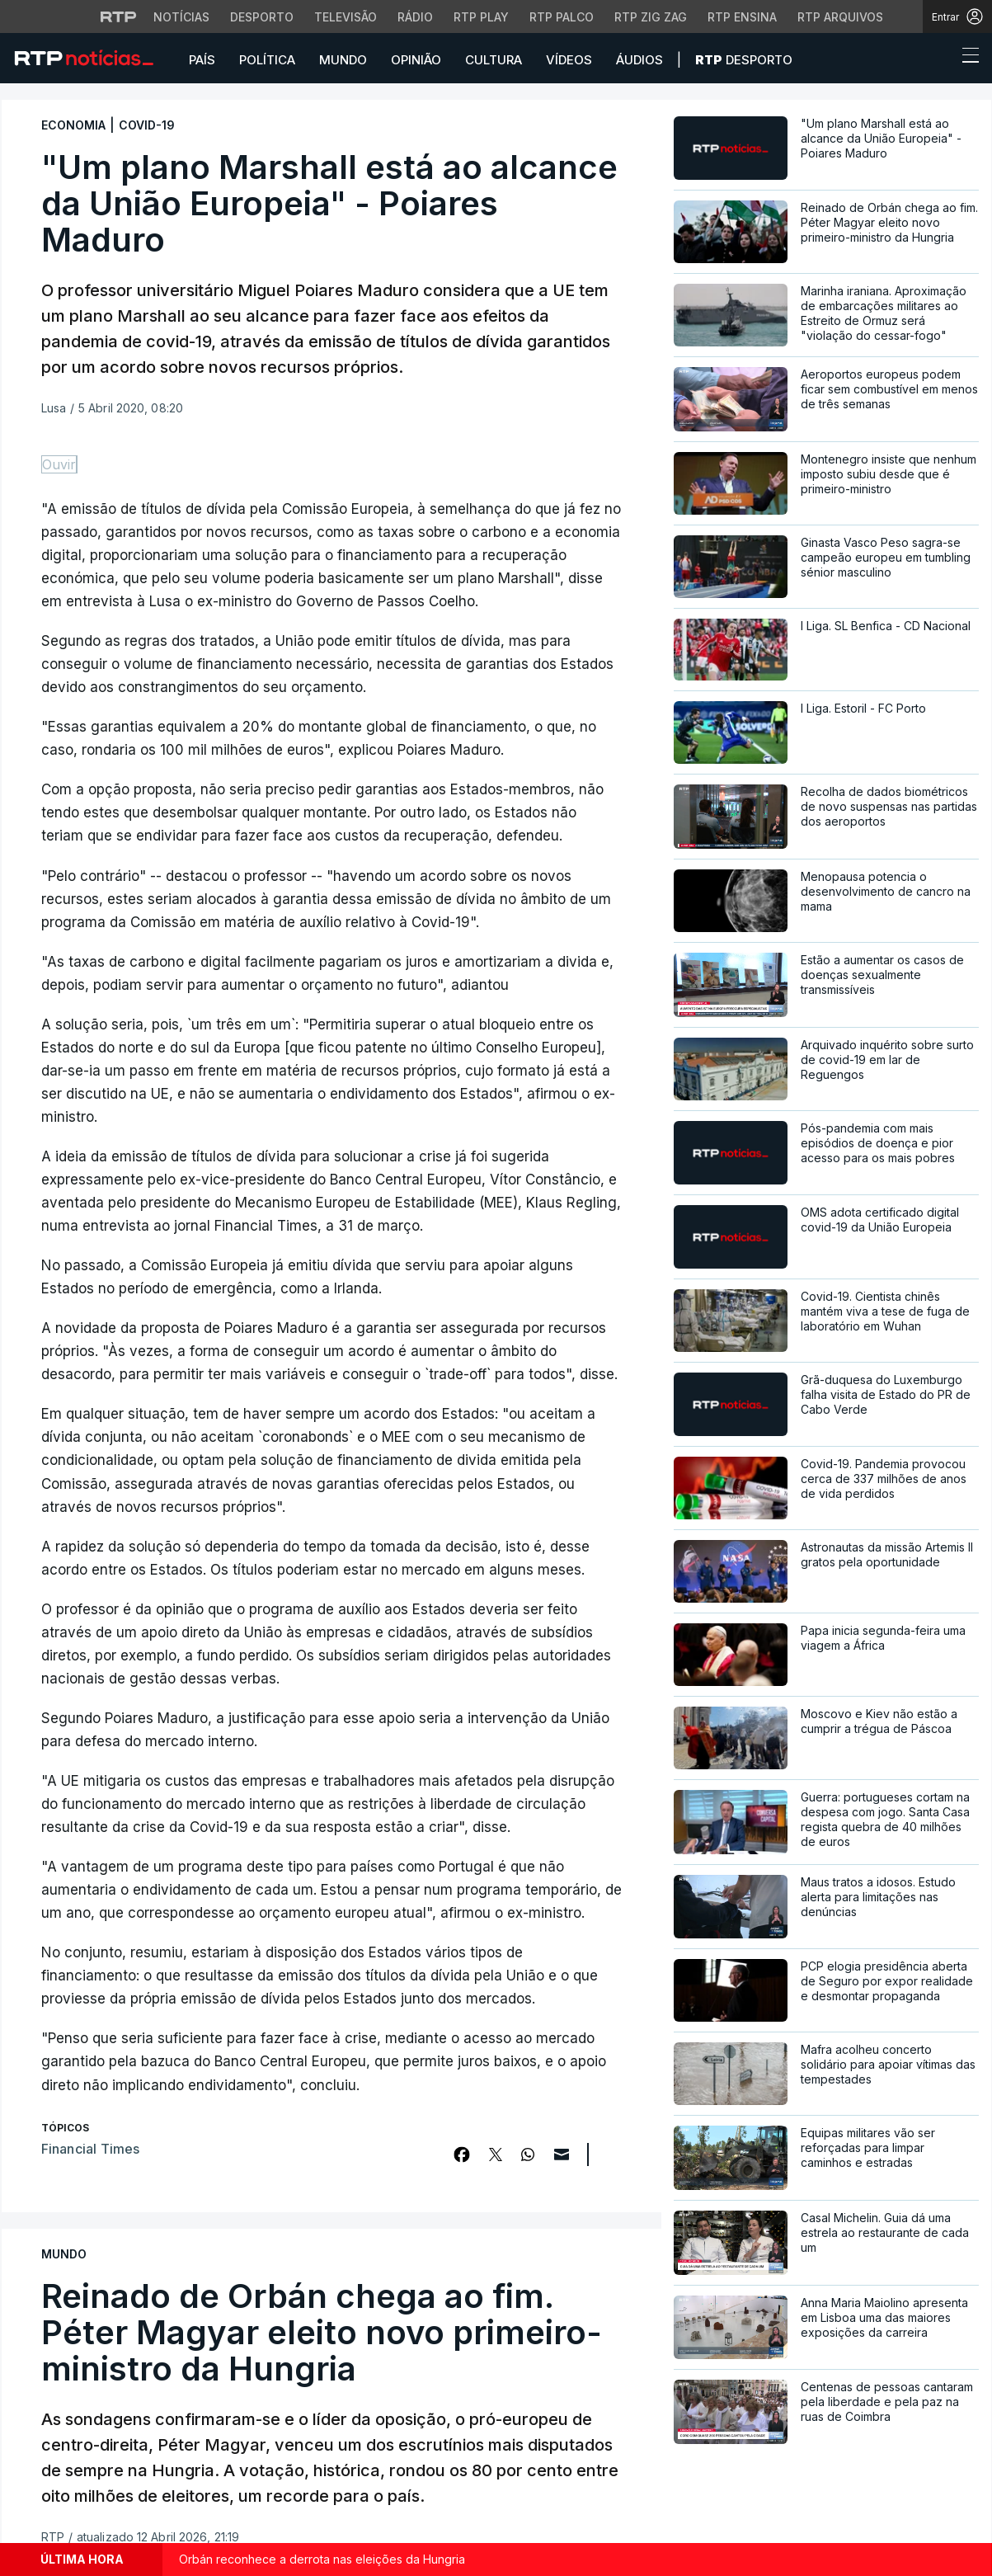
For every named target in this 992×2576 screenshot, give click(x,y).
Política (267, 60)
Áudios (639, 60)
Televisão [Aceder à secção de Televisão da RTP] (345, 17)
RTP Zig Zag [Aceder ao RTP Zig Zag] (650, 17)
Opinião (416, 60)
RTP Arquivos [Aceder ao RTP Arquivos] (840, 17)
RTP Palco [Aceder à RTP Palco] (561, 17)
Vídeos (569, 60)
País (202, 60)
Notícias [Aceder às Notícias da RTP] (181, 17)
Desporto (743, 60)
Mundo (343, 60)
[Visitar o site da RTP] (119, 16)
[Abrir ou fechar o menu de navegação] (965, 58)
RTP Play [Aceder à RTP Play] (481, 17)
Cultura (493, 60)
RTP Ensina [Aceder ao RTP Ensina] (742, 17)
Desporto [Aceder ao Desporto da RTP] (262, 17)
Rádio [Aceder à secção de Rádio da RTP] (415, 17)
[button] (940, 59)
